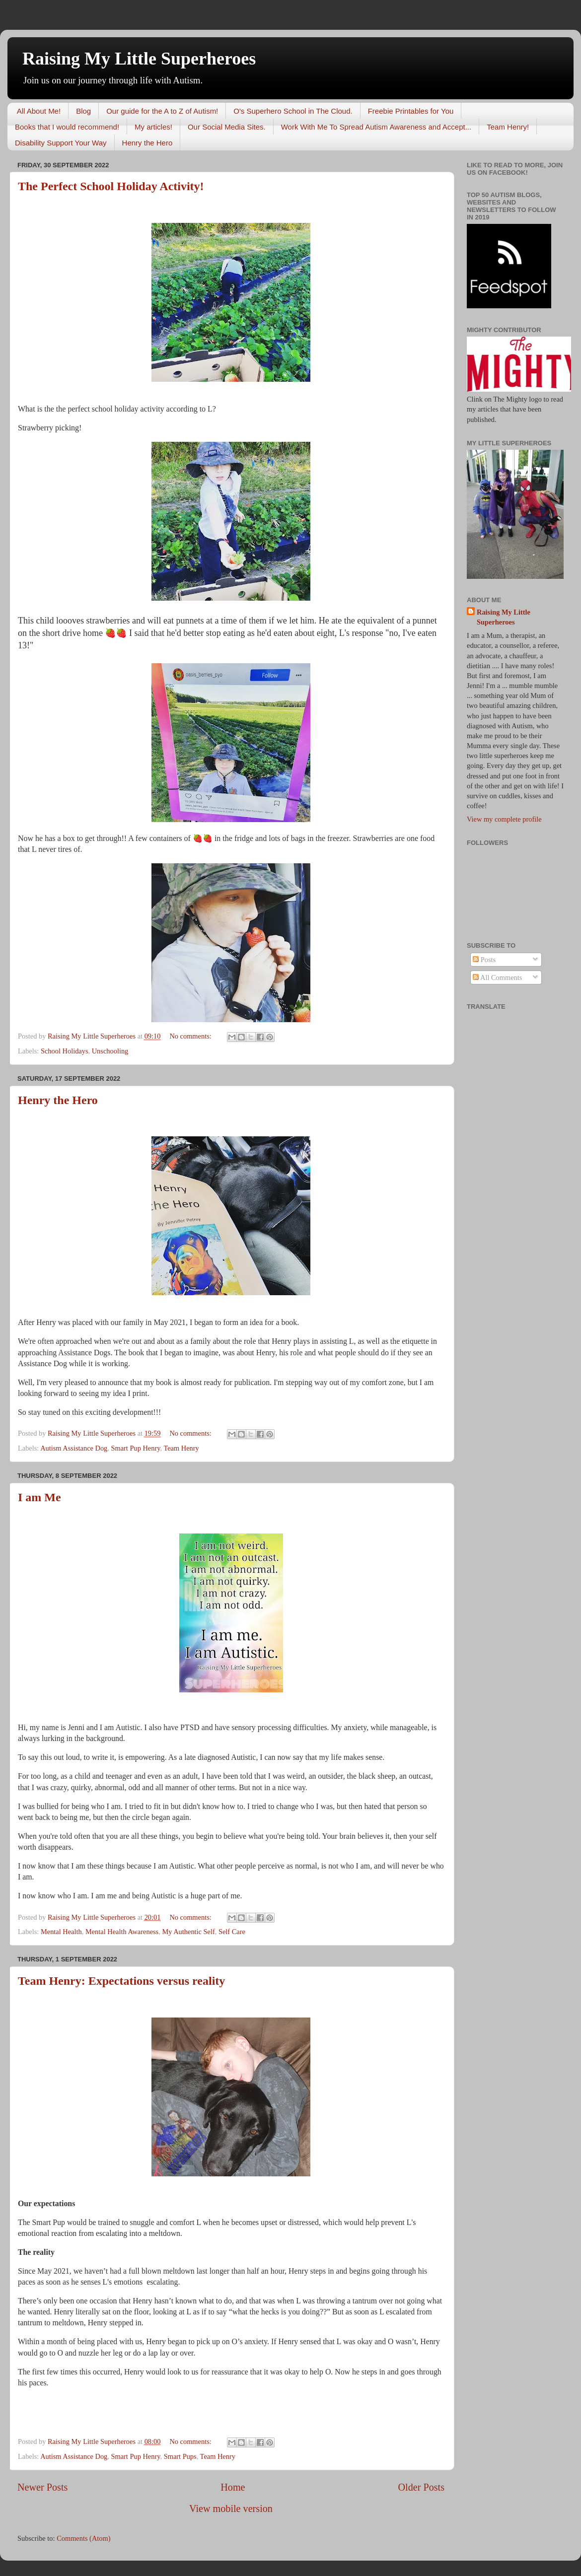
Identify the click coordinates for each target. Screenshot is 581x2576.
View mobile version (231, 2508)
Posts (484, 960)
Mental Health (61, 1932)
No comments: (191, 1036)
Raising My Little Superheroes (139, 59)
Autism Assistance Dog (73, 1448)
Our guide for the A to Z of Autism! (162, 111)
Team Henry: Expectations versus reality (121, 1980)
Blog (83, 111)
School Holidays (64, 1051)
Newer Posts (42, 2487)
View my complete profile (504, 819)
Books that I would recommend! (67, 127)
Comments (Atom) (83, 2538)
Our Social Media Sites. (227, 127)
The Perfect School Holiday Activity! (111, 186)
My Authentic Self (188, 1932)
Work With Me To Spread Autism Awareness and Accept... (376, 127)
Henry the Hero (147, 143)
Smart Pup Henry (135, 1448)
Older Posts (421, 2487)
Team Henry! (508, 127)
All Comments (497, 977)
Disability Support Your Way (61, 143)
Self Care (231, 1932)
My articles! (153, 127)
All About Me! (39, 111)
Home (232, 2487)
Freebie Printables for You (411, 111)
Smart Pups (180, 2456)
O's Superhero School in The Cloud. (292, 111)
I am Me (39, 1497)
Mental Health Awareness (121, 1932)
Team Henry (181, 1448)
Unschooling (110, 1051)
